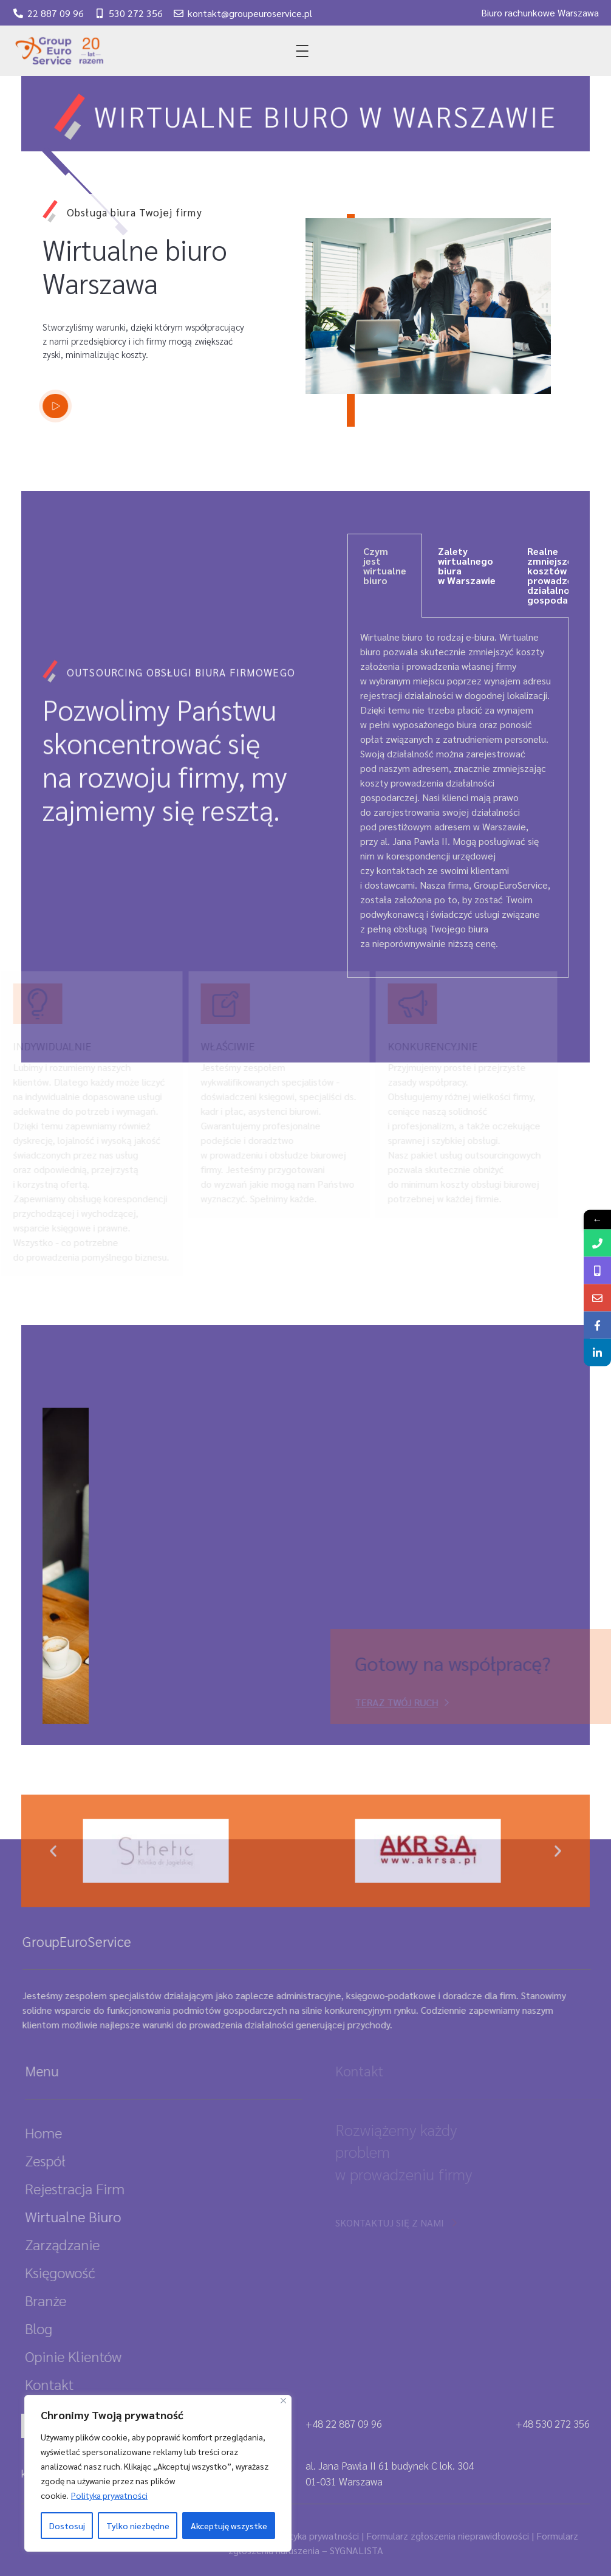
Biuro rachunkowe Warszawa (540, 11)
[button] (53, 1870)
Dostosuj (67, 2525)
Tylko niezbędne (137, 2525)
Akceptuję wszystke (229, 2525)
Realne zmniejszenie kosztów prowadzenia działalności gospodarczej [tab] (558, 575)
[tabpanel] (457, 798)
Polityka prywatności (109, 2495)
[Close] (283, 2400)
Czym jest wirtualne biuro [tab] (384, 566)
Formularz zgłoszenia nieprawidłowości (447, 2535)
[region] (158, 2473)
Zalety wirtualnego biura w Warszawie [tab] (467, 566)
